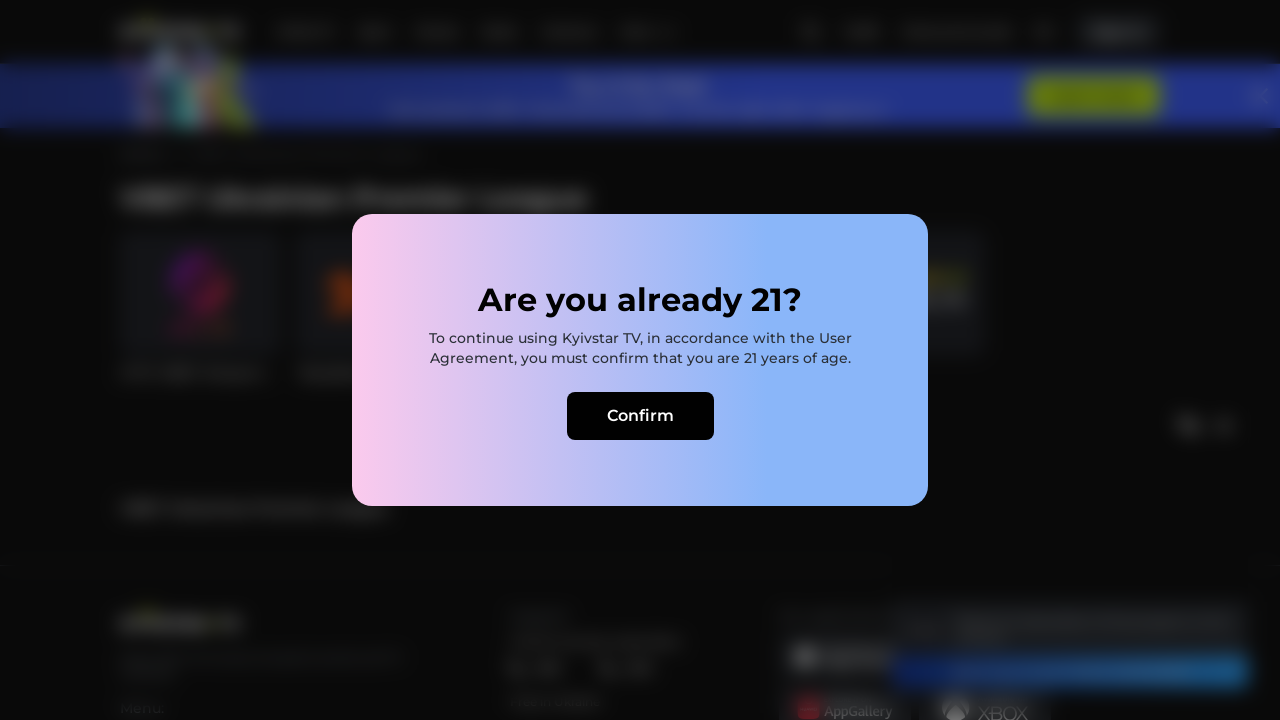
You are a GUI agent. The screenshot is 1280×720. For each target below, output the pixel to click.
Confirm (640, 415)
